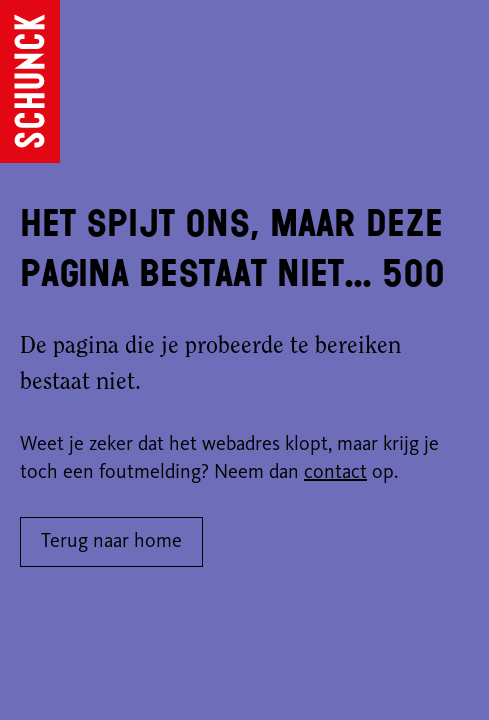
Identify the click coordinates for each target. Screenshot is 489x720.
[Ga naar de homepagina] (30, 81)
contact (335, 473)
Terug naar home (111, 542)
